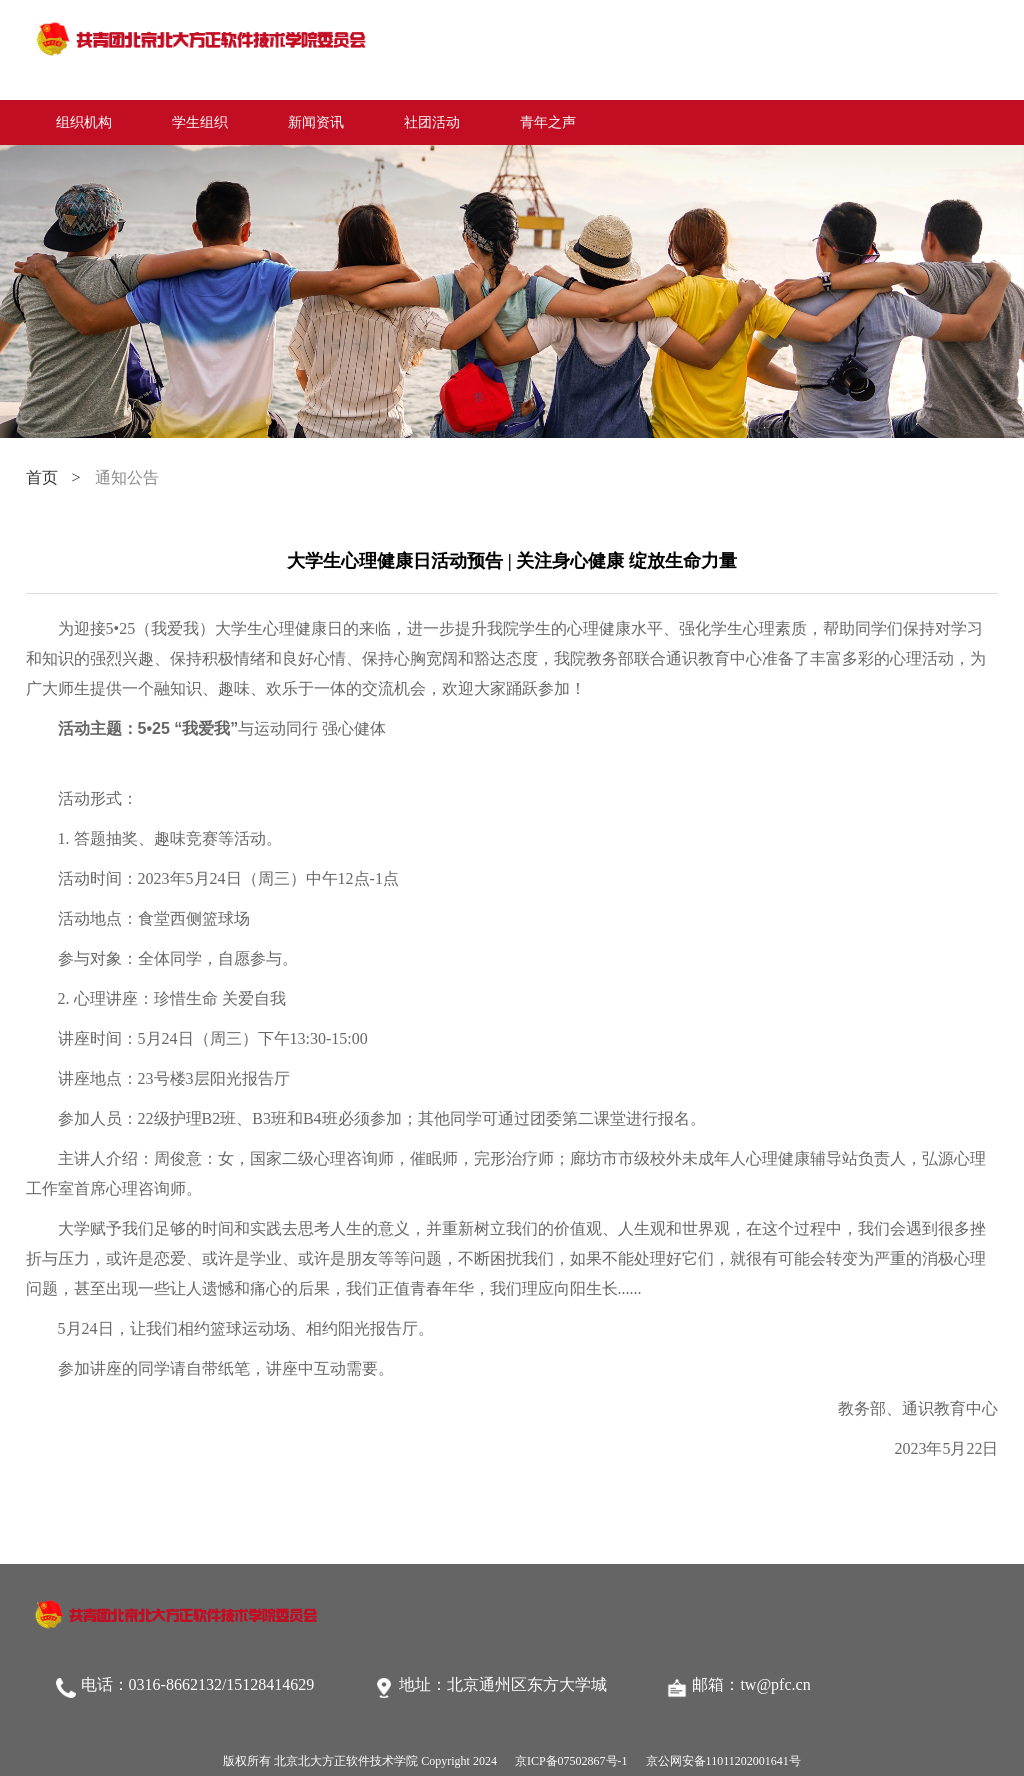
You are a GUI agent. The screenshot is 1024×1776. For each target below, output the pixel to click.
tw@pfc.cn (775, 1684)
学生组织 (200, 122)
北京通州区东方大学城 (527, 1684)
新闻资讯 (316, 122)
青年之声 (548, 122)
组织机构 (84, 122)
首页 (42, 477)
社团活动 (432, 122)
